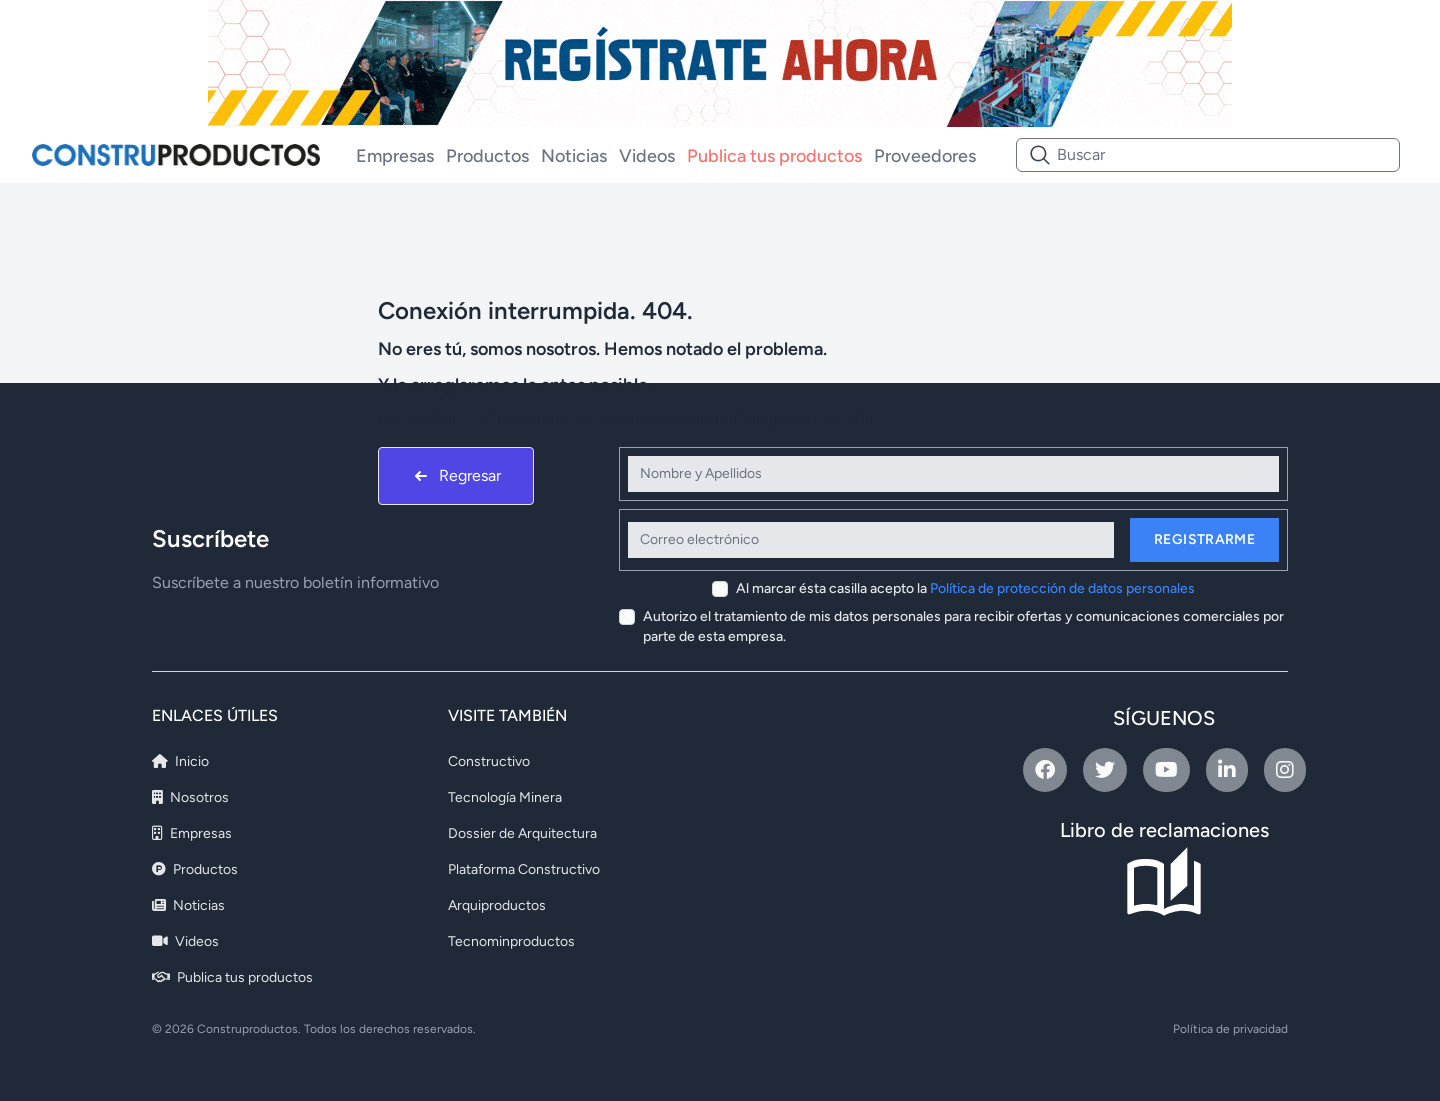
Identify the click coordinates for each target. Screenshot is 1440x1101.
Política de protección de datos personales (1062, 588)
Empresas (395, 156)
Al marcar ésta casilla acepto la (965, 588)
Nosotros (190, 797)
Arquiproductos (497, 905)
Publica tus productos (774, 156)
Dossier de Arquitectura (522, 833)
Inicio (180, 761)
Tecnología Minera (505, 797)
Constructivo (489, 761)
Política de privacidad (1230, 1029)
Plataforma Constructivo (524, 869)
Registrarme (1204, 539)
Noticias (574, 156)
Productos (487, 156)
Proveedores (925, 156)
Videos (647, 156)
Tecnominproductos (511, 941)
